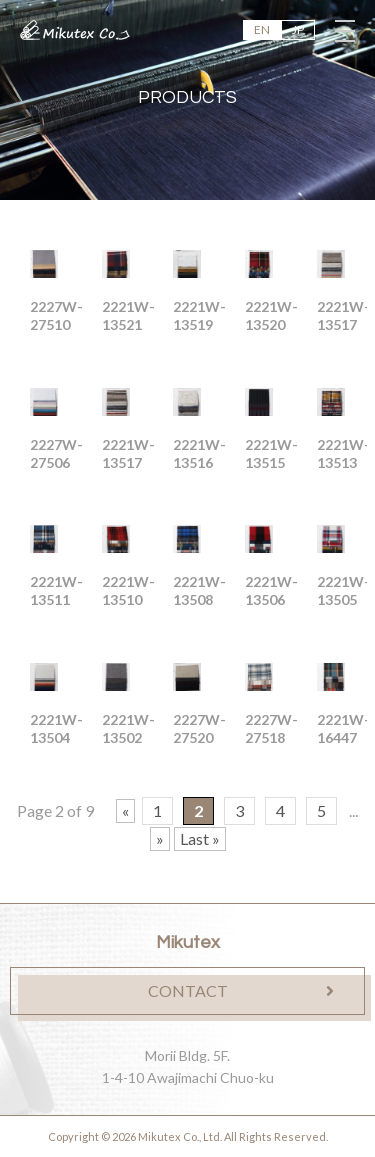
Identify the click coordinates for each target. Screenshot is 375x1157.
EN (262, 29)
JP (298, 29)
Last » (200, 838)
